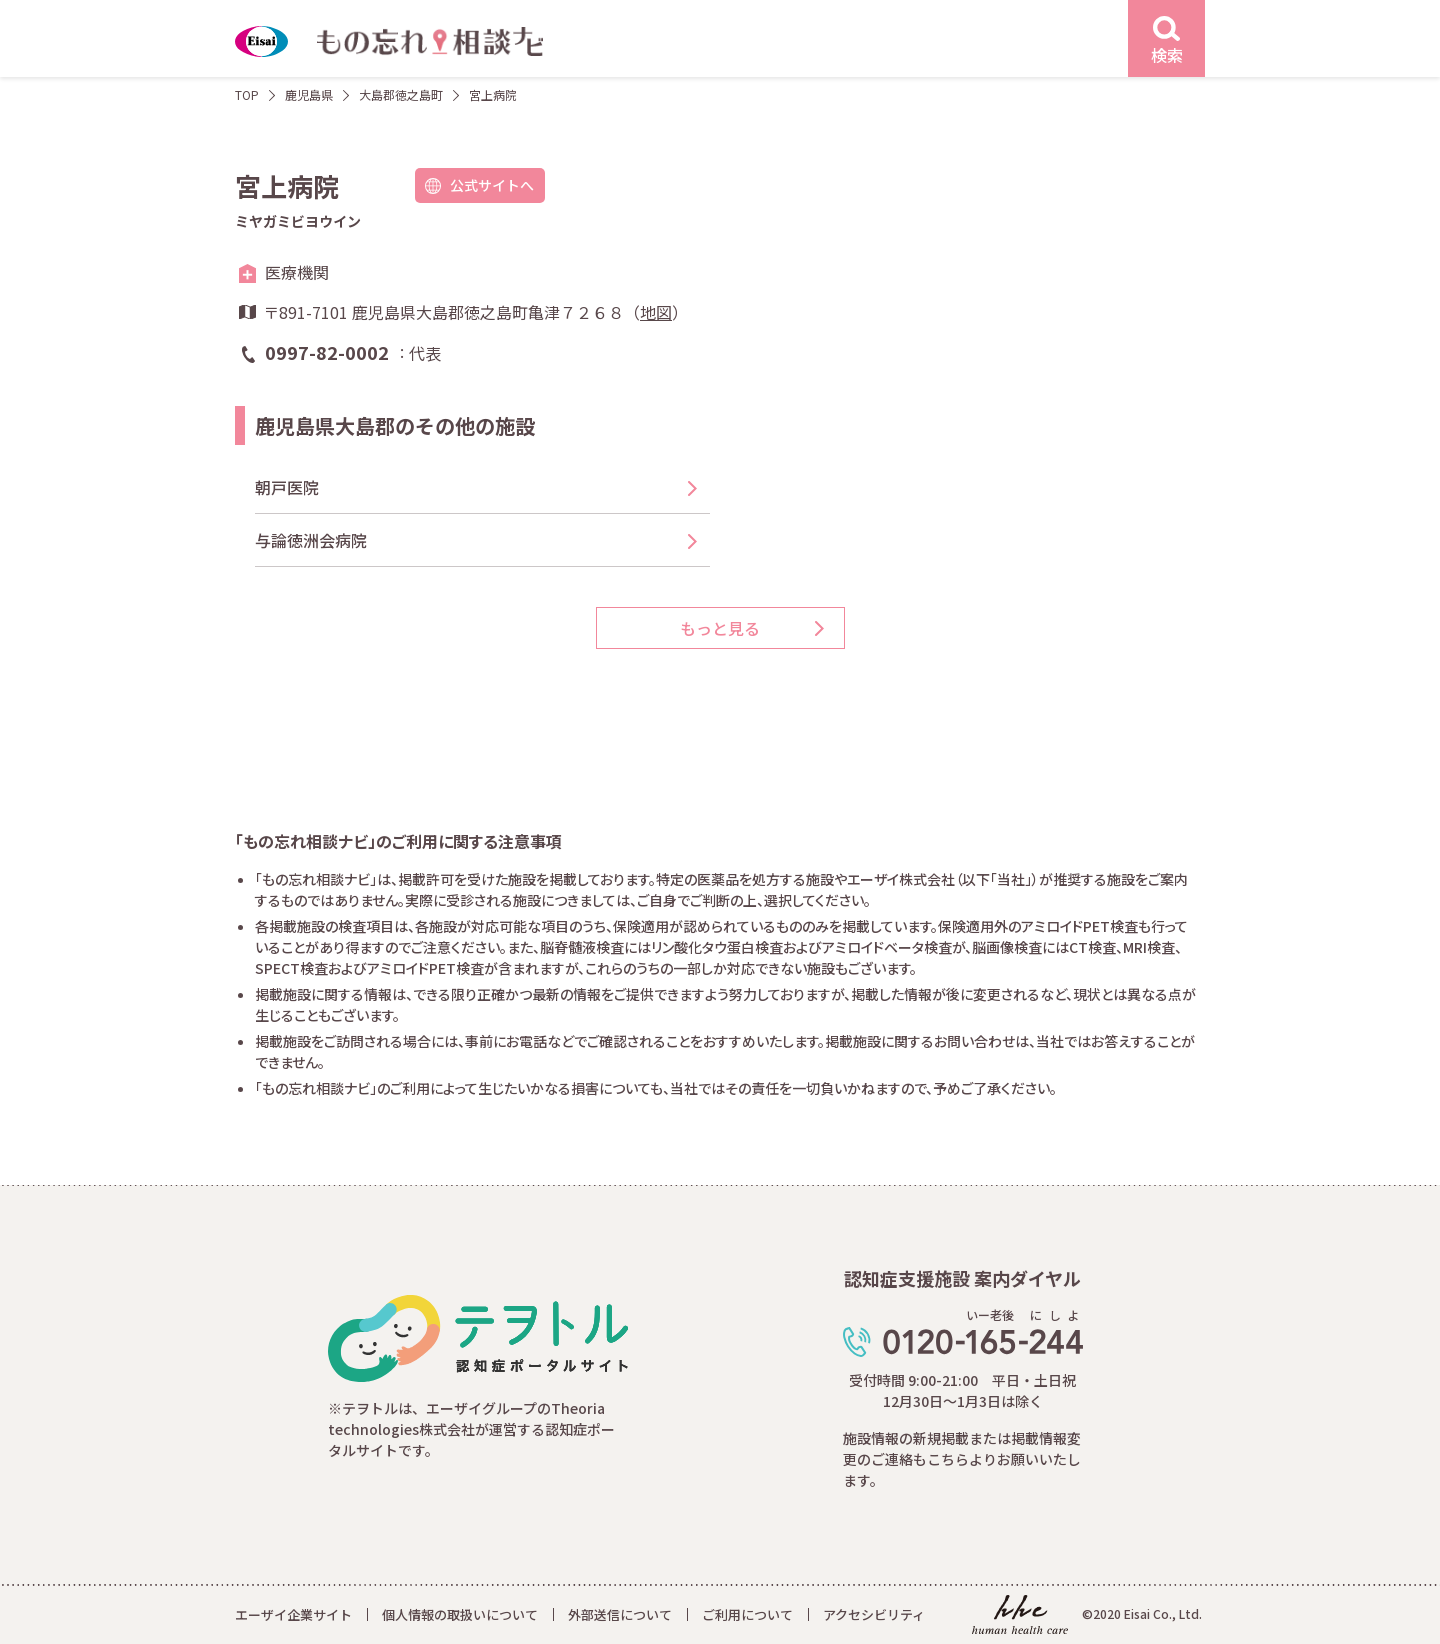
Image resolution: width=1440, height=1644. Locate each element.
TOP (247, 94)
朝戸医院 (287, 487)
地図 (656, 312)
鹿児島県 (309, 94)
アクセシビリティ (874, 1614)
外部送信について (620, 1614)
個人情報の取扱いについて (460, 1614)
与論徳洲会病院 (311, 540)
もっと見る (720, 628)
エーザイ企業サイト (293, 1614)
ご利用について (747, 1614)
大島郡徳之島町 (401, 94)
